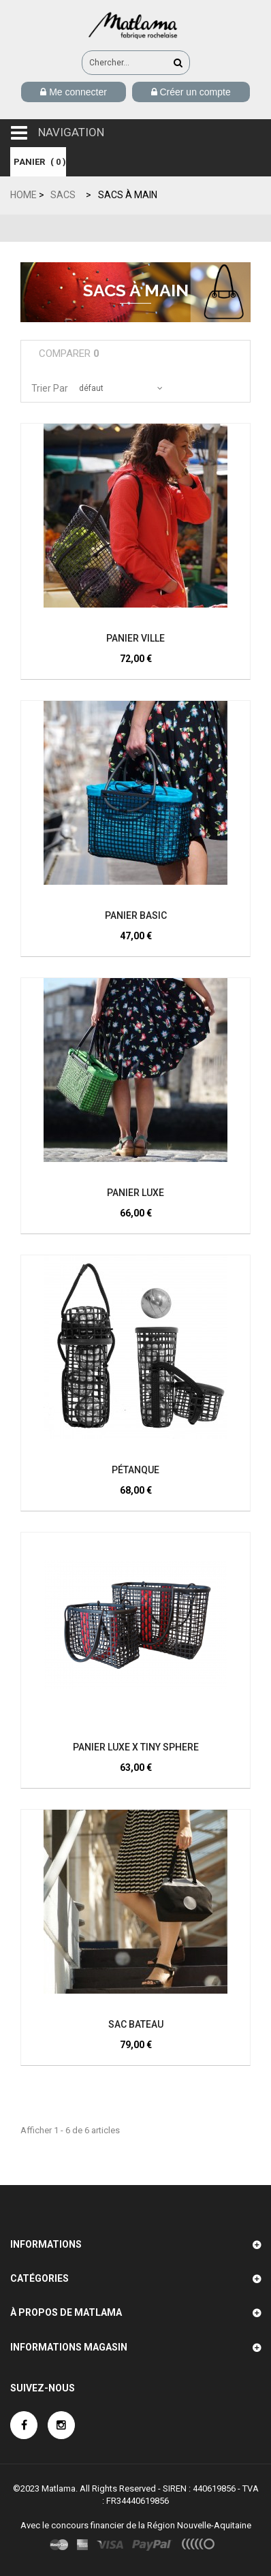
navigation (71, 132)
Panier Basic (136, 915)
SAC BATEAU (135, 2024)
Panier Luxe (135, 1192)
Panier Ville (135, 638)
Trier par (49, 388)
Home (23, 194)
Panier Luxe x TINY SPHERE (136, 1747)
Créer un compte (194, 92)
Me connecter (76, 92)
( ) (38, 161)
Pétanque (135, 1469)
